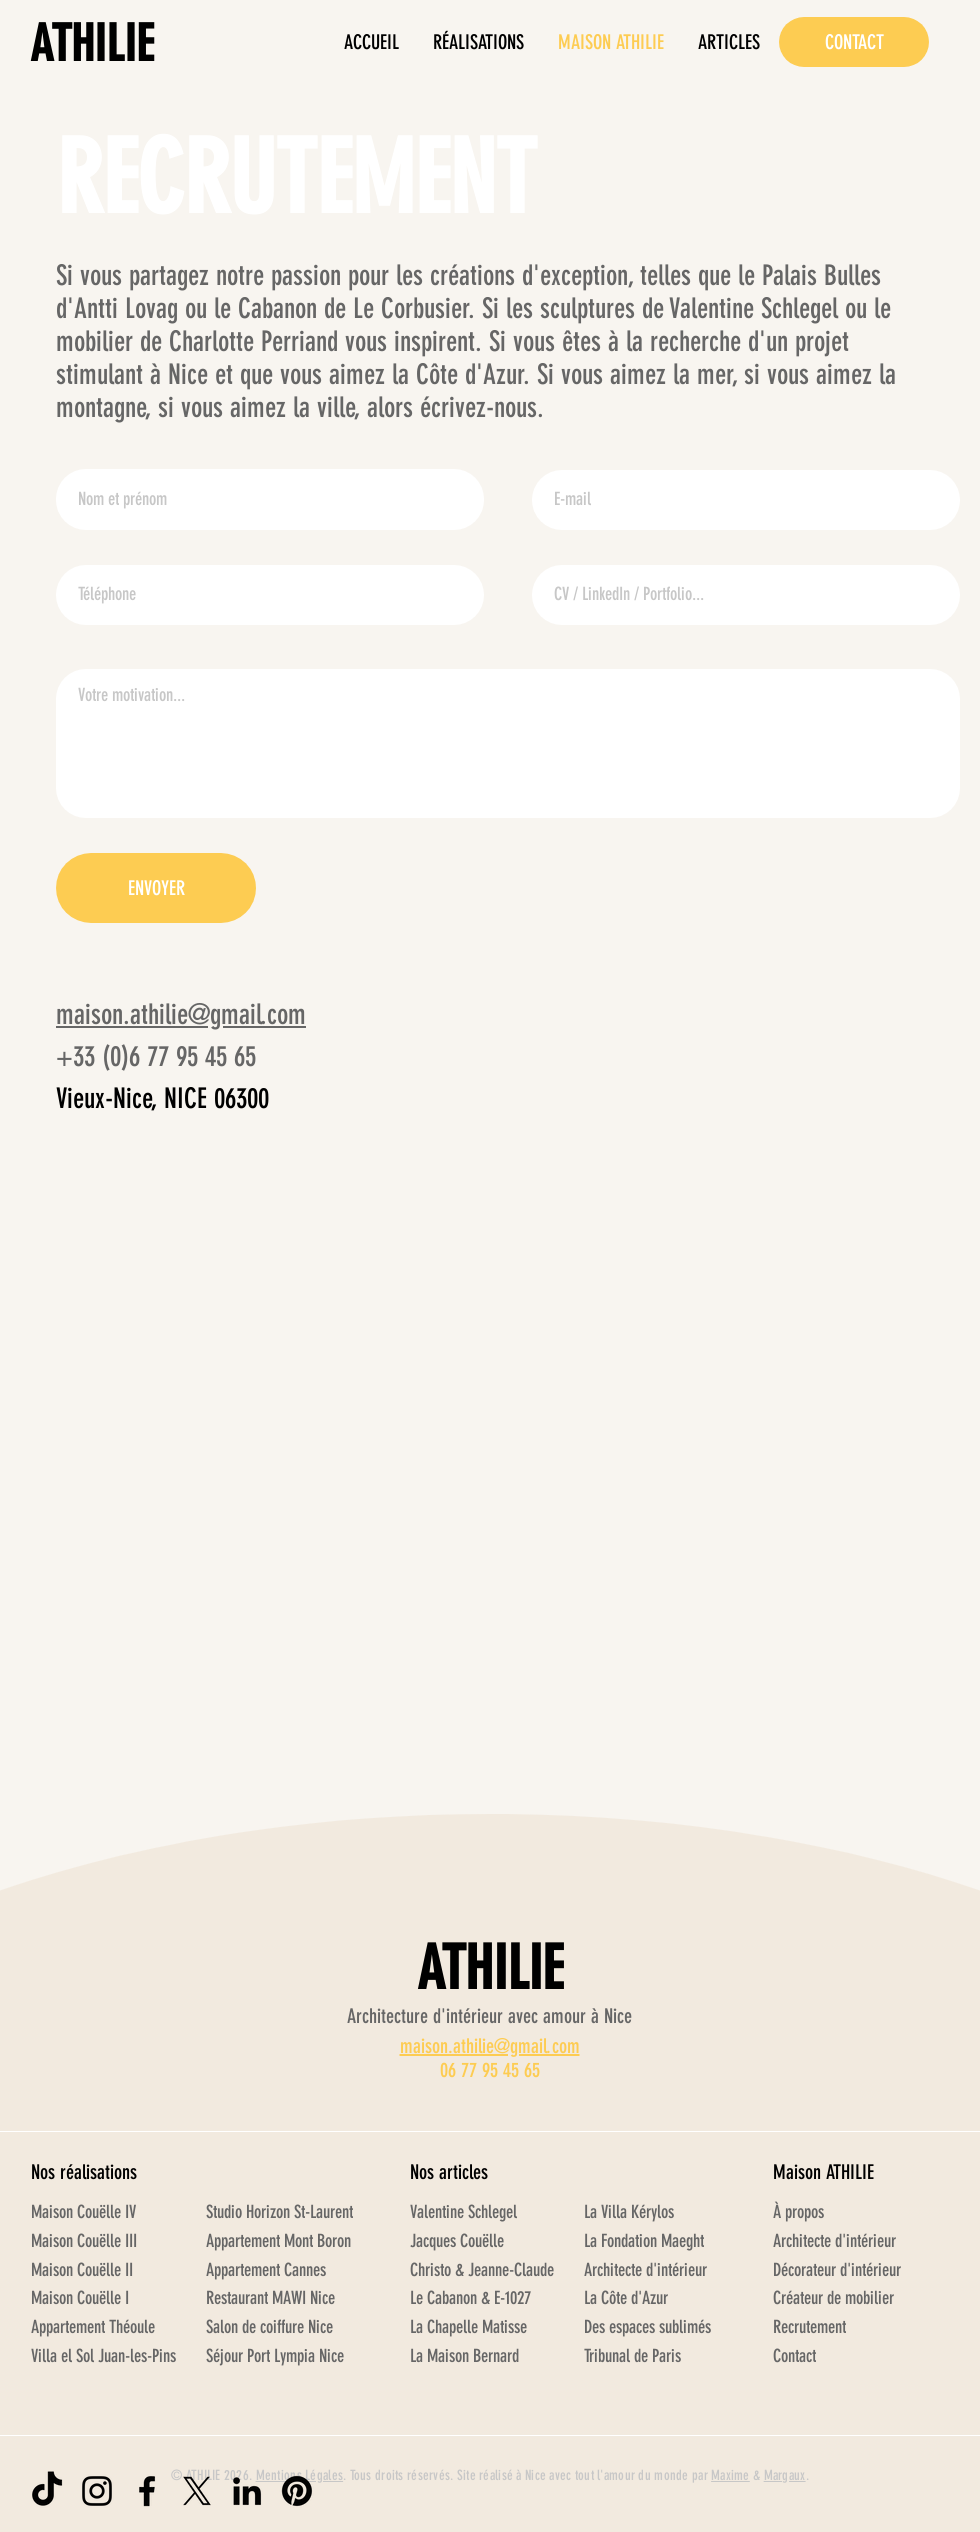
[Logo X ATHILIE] (197, 2491)
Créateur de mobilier (833, 2298)
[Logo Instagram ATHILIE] (97, 2491)
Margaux (785, 2475)
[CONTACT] (854, 42)
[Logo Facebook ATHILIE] (147, 2491)
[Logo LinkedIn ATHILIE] (247, 2491)
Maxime (730, 2475)
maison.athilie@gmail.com (181, 1014)
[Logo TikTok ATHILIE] (47, 2491)
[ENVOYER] (156, 888)
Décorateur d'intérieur (837, 2270)
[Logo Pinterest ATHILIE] (297, 2491)
